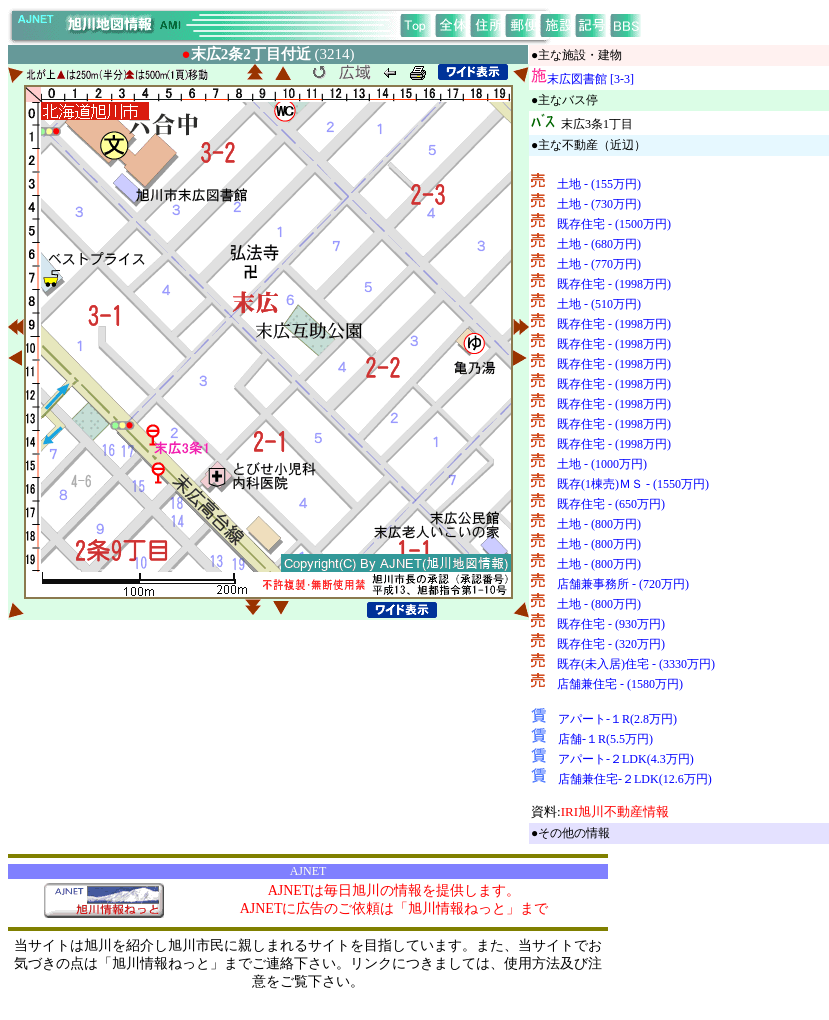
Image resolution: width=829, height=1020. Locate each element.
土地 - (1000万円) (602, 464)
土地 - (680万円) (599, 244)
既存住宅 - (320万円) (611, 644)
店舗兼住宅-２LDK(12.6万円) (635, 779)
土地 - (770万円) (599, 264)
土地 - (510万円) (599, 304)
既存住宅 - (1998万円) (614, 284)
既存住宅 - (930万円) (611, 624)
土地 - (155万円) (599, 184)
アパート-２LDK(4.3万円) (626, 759)
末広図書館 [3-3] (590, 79)
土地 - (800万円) (599, 524)
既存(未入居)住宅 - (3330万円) (636, 664)
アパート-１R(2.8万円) (617, 719)
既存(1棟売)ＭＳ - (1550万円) (633, 484)
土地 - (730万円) (599, 204)
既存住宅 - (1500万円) (614, 224)
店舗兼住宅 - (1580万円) (620, 684)
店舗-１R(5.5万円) (605, 739)
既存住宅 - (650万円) (611, 504)
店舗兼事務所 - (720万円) (623, 584)
